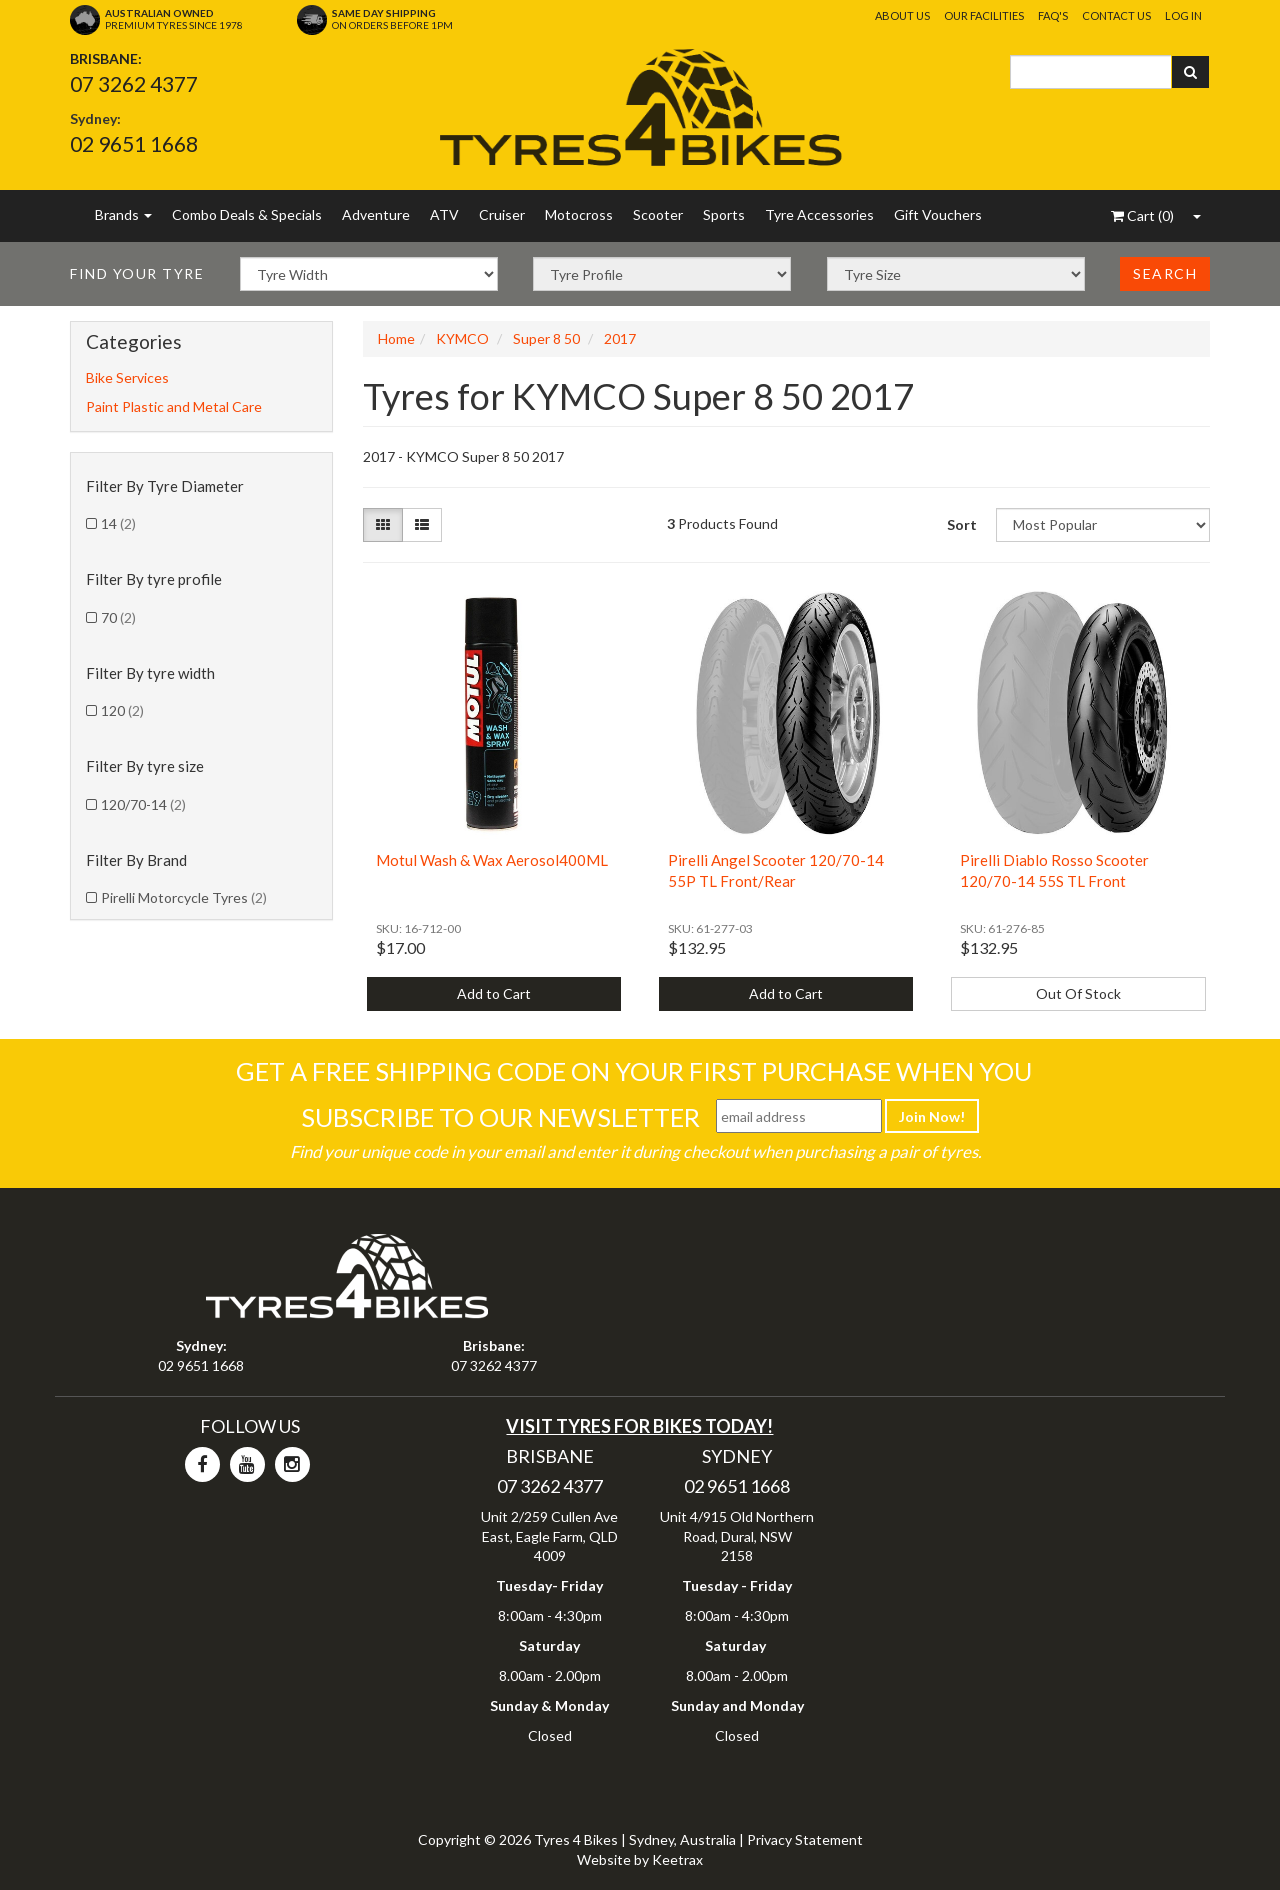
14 (118, 523)
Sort (962, 524)
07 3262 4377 (134, 83)
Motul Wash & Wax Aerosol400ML (492, 860)
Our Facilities (984, 15)
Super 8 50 (546, 338)
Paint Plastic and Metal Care (174, 406)
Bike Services (127, 377)
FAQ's (1053, 15)
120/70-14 (143, 804)
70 (118, 617)
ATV (444, 214)
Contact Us (1116, 15)
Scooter (658, 214)
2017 (620, 338)
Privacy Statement (805, 1839)
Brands (123, 214)
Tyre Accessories (819, 214)
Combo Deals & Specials (247, 214)
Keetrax (677, 1859)
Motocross (579, 214)
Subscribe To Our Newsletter (500, 1117)
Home (396, 338)
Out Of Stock (1078, 993)
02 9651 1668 (134, 143)
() (1142, 215)
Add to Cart (494, 993)
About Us (902, 15)
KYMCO (462, 338)
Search (1165, 273)
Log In (1183, 15)
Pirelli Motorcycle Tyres (184, 897)
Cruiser (502, 214)
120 (122, 710)
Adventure (376, 214)
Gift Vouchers (938, 214)
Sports (724, 214)
